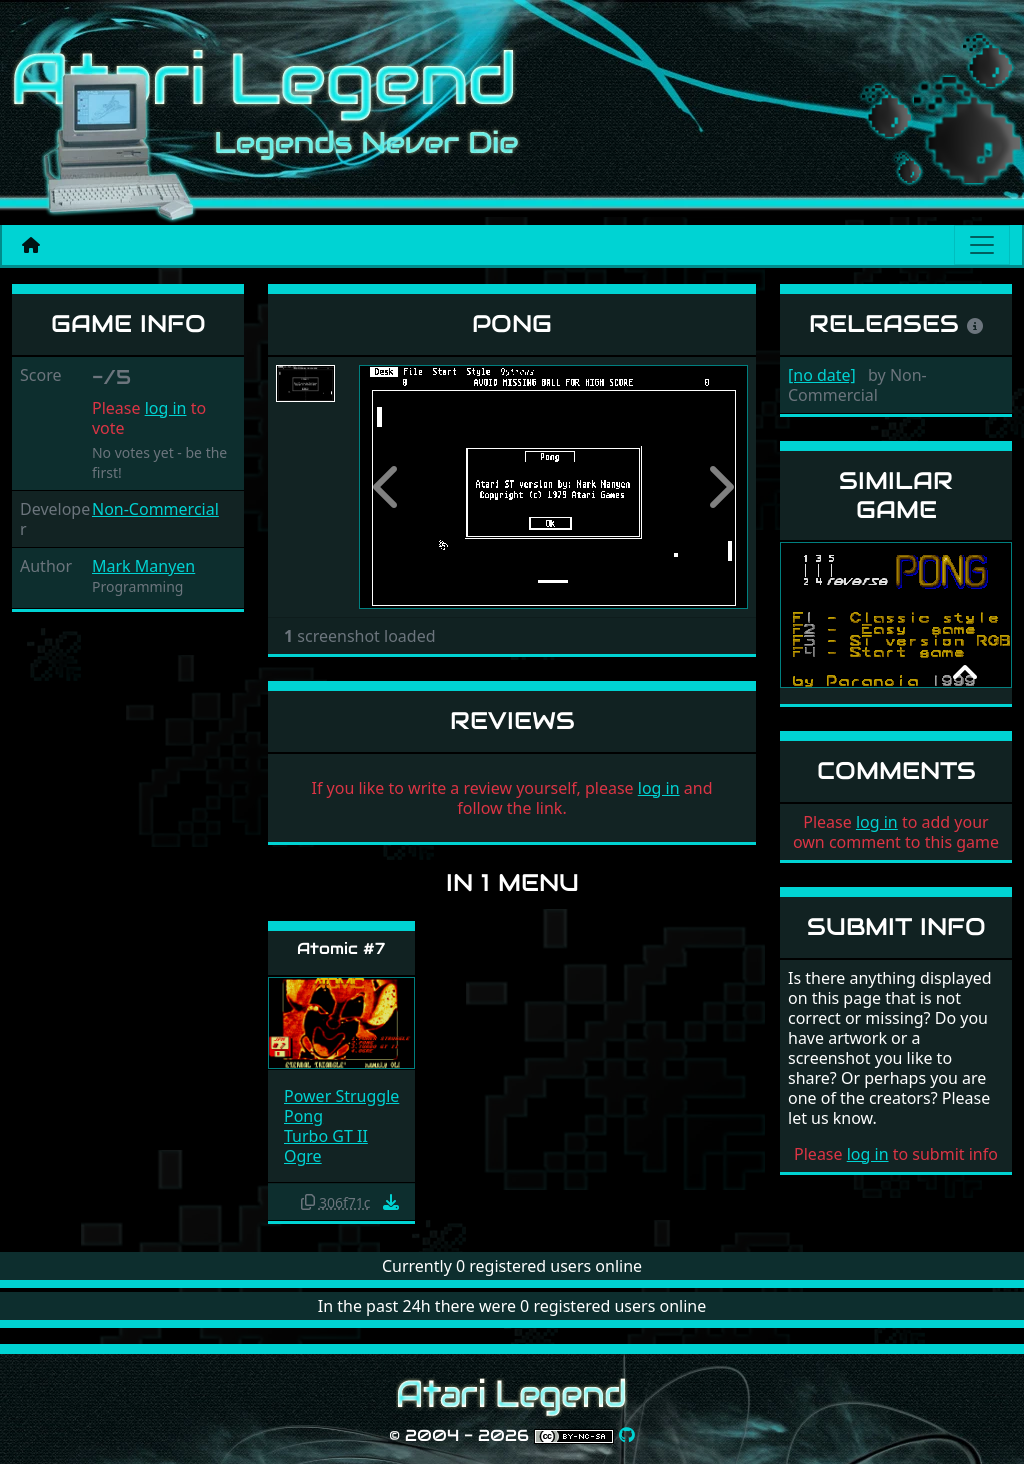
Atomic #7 (341, 948)
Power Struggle (341, 1096)
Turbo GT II (326, 1136)
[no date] (822, 375)
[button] (388, 487)
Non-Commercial (155, 509)
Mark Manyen (143, 566)
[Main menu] (982, 245)
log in (166, 408)
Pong (303, 1116)
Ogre (303, 1156)
